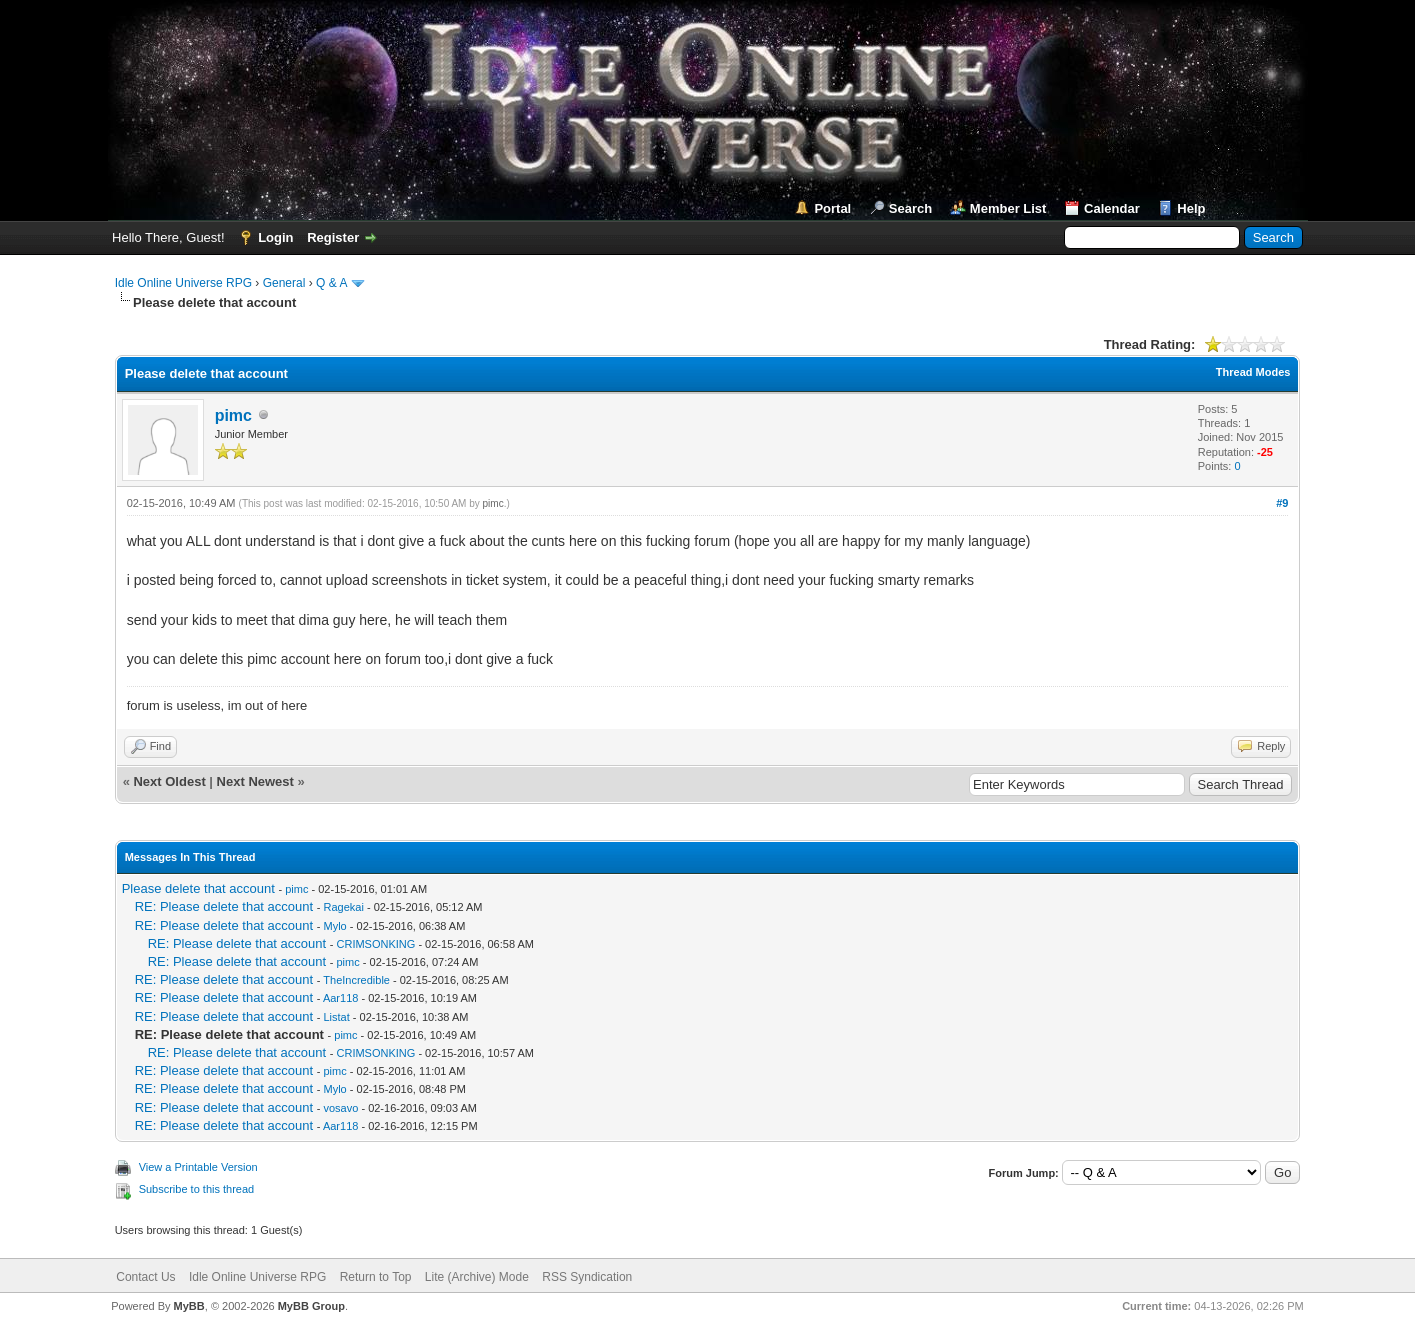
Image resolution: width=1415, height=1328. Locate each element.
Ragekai (344, 907)
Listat (337, 1017)
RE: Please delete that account (224, 906)
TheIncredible (356, 980)
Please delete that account (198, 888)
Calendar (1112, 208)
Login (275, 237)
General (284, 283)
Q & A (331, 283)
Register (333, 237)
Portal (832, 208)
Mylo (335, 926)
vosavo (341, 1108)
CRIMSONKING (376, 944)
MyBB (189, 1306)
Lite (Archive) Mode (477, 1277)
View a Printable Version (198, 1167)
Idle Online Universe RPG (183, 283)
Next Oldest (169, 781)
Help (1191, 208)
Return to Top (376, 1277)
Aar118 (340, 998)
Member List (1008, 208)
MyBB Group (311, 1306)
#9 (1282, 503)
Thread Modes (1253, 372)
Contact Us (145, 1277)
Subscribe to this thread (197, 1189)
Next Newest (255, 781)
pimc (233, 415)
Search (910, 208)
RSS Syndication (587, 1277)
